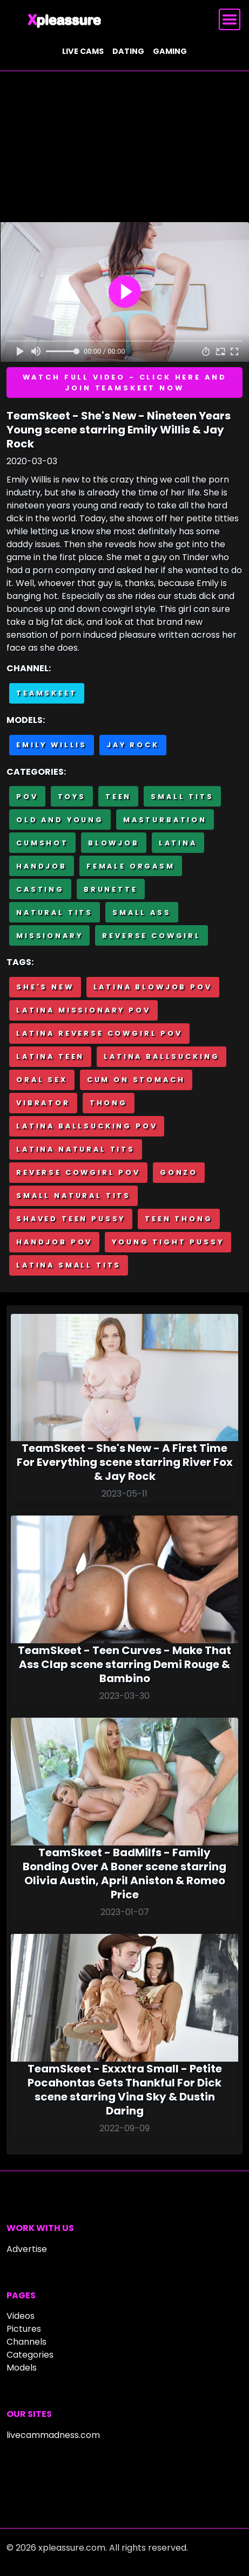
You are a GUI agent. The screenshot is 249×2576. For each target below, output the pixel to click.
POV (27, 796)
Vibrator (43, 1102)
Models (21, 2367)
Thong (108, 1102)
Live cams (83, 51)
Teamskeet (46, 693)
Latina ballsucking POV (86, 1126)
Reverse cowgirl (151, 935)
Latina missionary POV (83, 1010)
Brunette (111, 889)
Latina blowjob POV (152, 986)
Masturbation (165, 819)
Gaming (170, 51)
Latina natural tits (75, 1149)
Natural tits (54, 912)
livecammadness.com (53, 2435)
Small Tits (182, 796)
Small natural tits (73, 1195)
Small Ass (141, 912)
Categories (29, 2354)
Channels (26, 2342)
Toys (72, 796)
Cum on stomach (136, 1079)
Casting (40, 889)
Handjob (41, 866)
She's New (45, 986)
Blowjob (113, 843)
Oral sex (42, 1079)
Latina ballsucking (161, 1056)
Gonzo (179, 1172)
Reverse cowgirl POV (78, 1172)
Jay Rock (132, 744)
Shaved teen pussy (70, 1218)
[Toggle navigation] (229, 19)
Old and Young (60, 819)
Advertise (26, 2249)
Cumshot (42, 843)
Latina (178, 843)
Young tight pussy (168, 1241)
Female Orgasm (130, 866)
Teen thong (178, 1218)
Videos (20, 2316)
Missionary (49, 935)
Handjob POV (54, 1241)
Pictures (23, 2329)
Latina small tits (68, 1265)
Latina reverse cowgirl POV (99, 1033)
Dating (128, 51)
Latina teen (50, 1056)
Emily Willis (51, 744)
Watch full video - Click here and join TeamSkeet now (125, 382)
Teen (118, 796)
